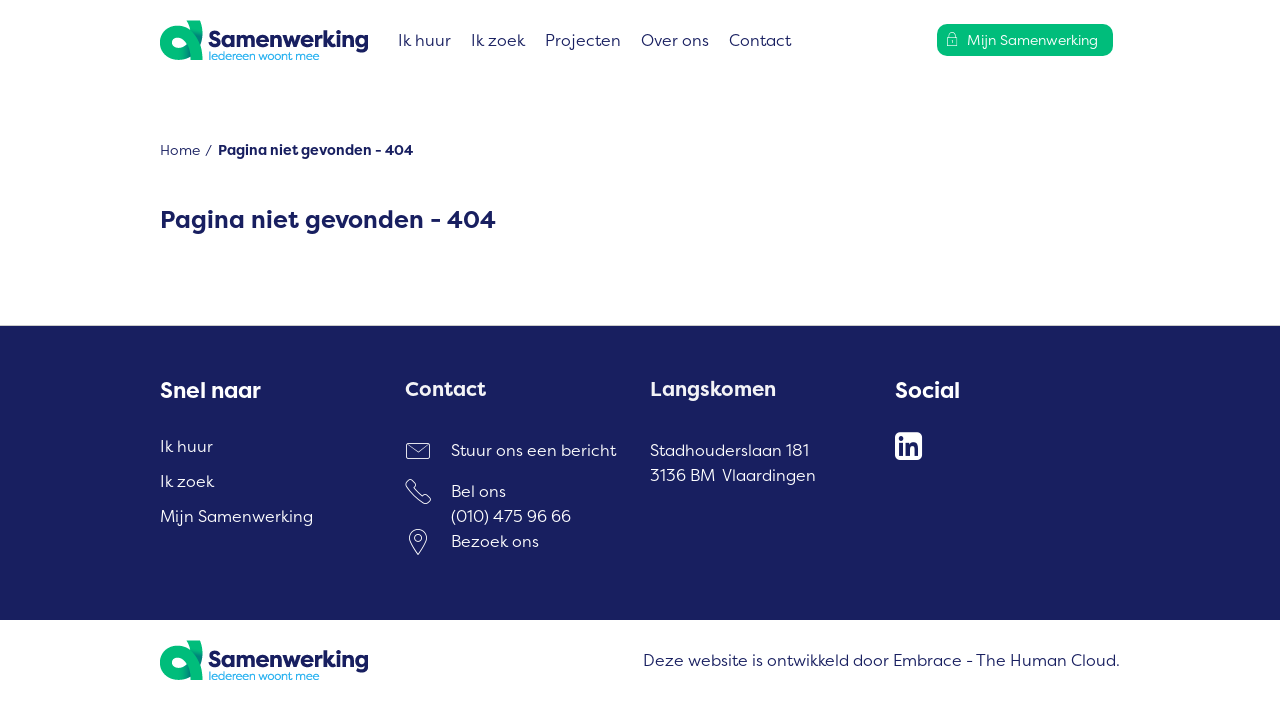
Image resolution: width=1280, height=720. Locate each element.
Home (180, 149)
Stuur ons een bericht (533, 450)
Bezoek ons (495, 541)
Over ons (675, 40)
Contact (760, 40)
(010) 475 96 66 (511, 516)
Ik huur (424, 40)
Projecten (583, 40)
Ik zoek (498, 40)
